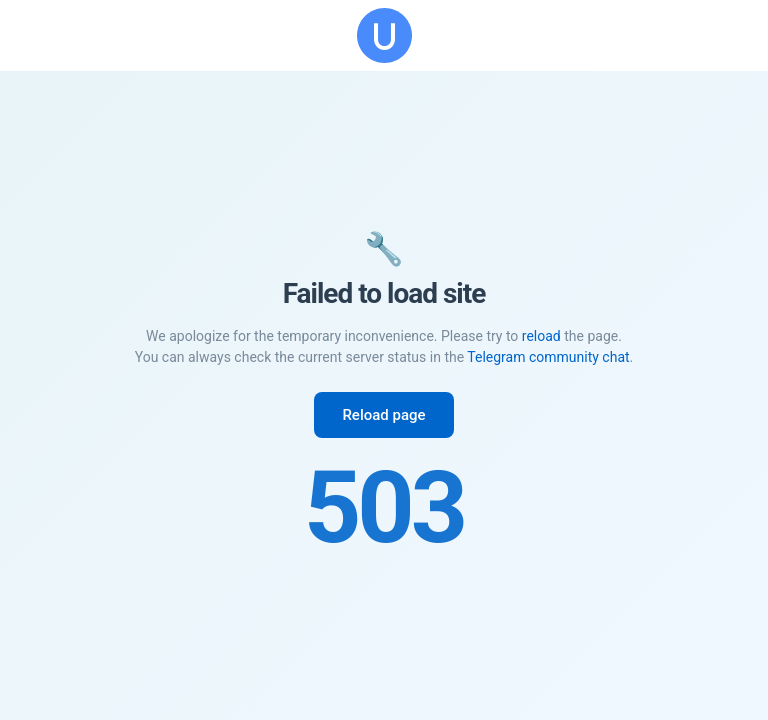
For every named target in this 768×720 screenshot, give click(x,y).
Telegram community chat (548, 357)
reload (541, 336)
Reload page (383, 415)
